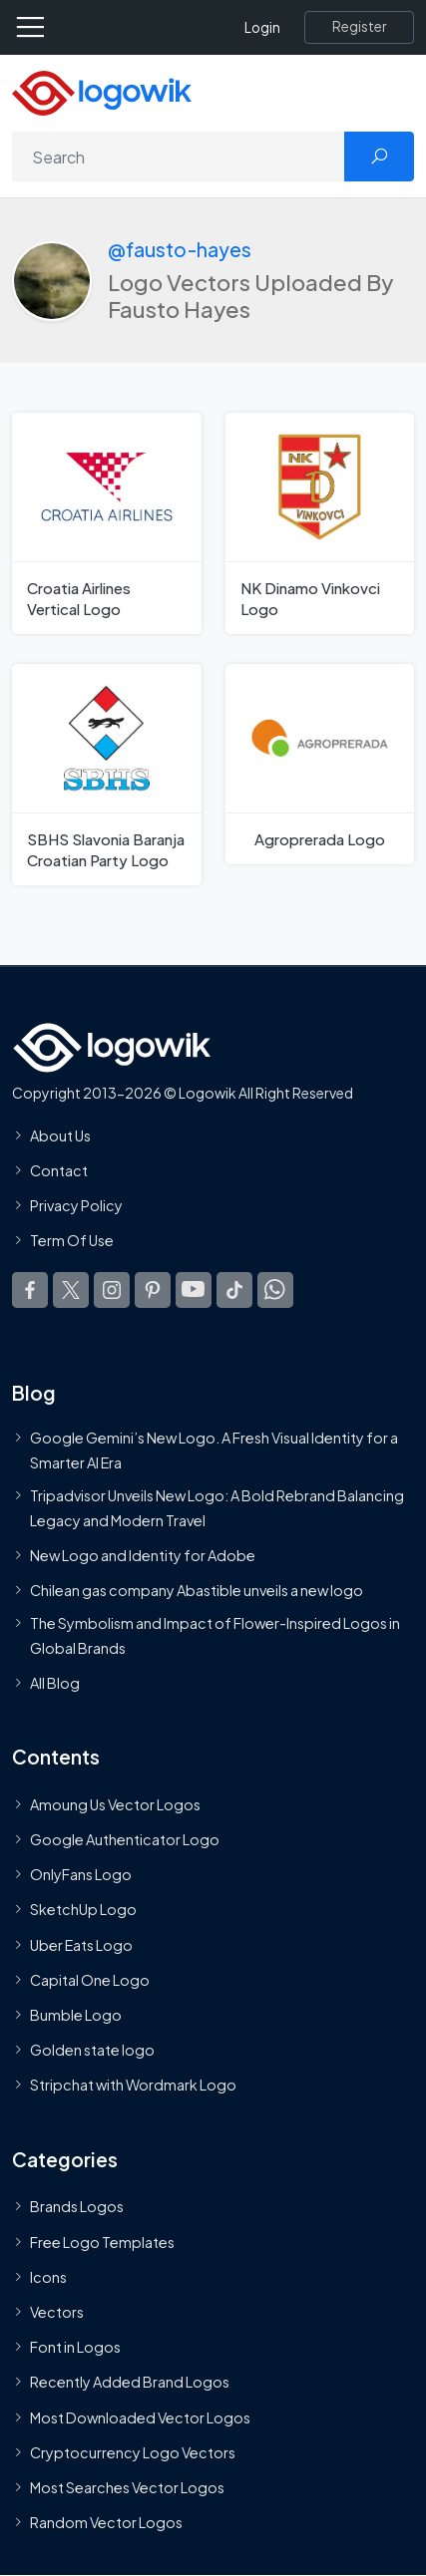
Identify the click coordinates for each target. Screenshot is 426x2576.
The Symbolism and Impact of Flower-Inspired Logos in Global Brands (215, 1635)
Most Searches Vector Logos (127, 2487)
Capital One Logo (90, 1980)
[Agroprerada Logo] (320, 764)
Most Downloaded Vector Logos (140, 2417)
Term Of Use (72, 1241)
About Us (60, 1135)
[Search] (178, 156)
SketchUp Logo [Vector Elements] (83, 1910)
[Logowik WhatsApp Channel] (275, 1290)
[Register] (359, 27)
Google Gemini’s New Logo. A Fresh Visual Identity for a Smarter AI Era (214, 1450)
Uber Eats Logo (81, 1945)
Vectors (57, 2312)
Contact (59, 1170)
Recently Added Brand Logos (129, 2383)
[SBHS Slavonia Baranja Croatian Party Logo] (107, 774)
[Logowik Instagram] (112, 1290)
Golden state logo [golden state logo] (92, 2050)
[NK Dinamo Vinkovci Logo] (320, 523)
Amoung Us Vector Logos (115, 1804)
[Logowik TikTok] (234, 1290)
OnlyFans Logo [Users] (81, 1874)
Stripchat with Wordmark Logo (133, 2085)
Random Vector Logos (106, 2522)
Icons (48, 2277)
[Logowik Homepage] (102, 91)
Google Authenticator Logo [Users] (124, 1839)
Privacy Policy (76, 1205)
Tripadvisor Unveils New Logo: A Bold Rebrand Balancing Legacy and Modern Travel (217, 1507)
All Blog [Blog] (55, 1683)
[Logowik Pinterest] (153, 1290)
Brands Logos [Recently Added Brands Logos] (77, 2207)
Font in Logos (75, 2347)
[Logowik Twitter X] (71, 1290)
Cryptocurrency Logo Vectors (132, 2452)
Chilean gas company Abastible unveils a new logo (196, 1590)
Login (262, 27)
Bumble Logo (76, 2015)
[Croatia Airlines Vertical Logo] (107, 523)
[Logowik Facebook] (30, 1290)
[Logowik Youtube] (194, 1290)
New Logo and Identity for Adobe (142, 1555)
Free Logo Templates (102, 2242)
